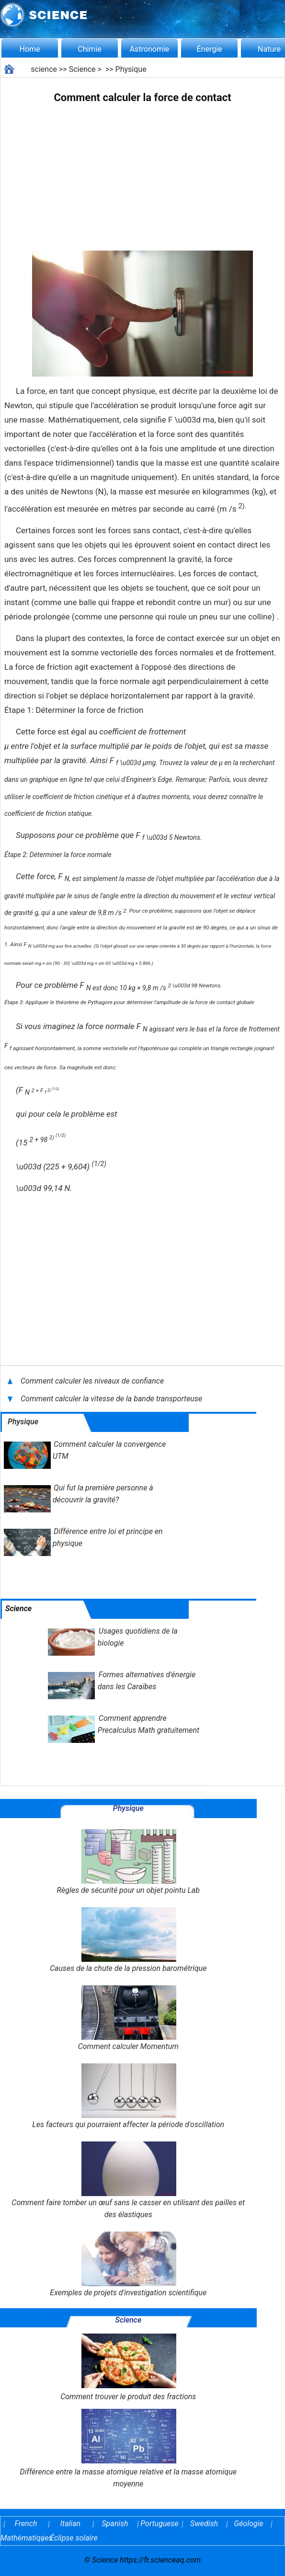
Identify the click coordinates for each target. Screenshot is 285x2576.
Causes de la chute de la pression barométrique (128, 1940)
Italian (70, 2523)
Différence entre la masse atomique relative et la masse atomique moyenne (128, 2448)
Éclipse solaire (73, 2537)
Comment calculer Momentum (128, 2018)
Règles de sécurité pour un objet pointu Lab (128, 1862)
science (44, 69)
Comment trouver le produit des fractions (128, 2367)
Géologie (248, 2523)
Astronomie (150, 49)
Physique (131, 69)
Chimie (90, 49)
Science (82, 69)
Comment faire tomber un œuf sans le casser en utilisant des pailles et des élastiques (128, 2180)
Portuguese (159, 2523)
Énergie (209, 49)
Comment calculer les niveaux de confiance (92, 1380)
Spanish (115, 2523)
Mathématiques (19, 2537)
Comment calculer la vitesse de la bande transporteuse (112, 1398)
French (26, 2523)
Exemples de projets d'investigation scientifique (128, 2264)
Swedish (204, 2523)
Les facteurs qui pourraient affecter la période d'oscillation (128, 2096)
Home (29, 49)
